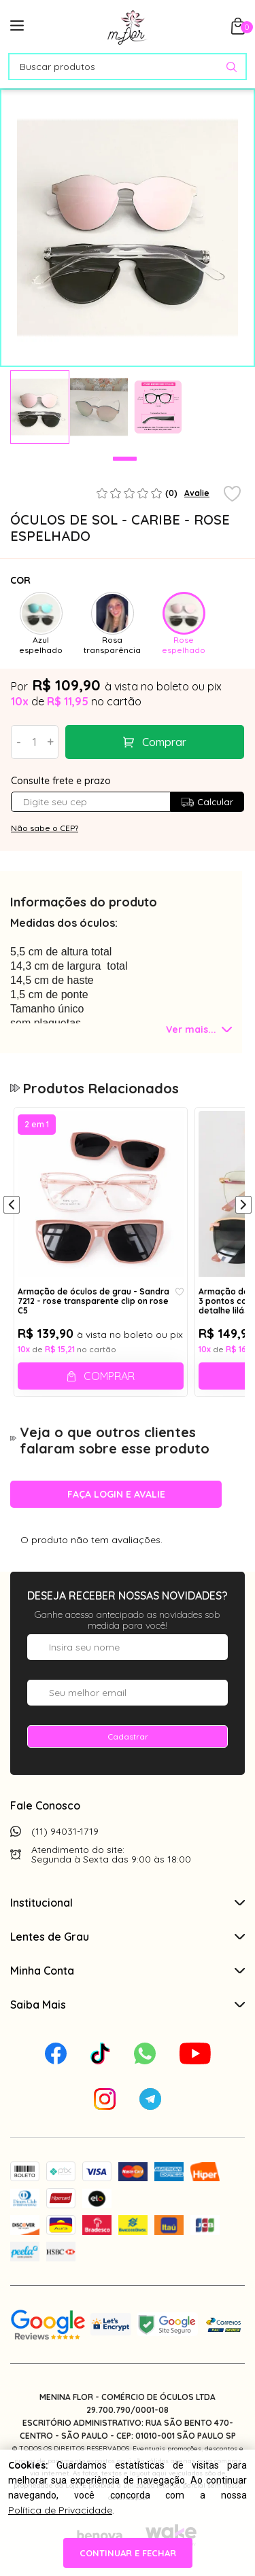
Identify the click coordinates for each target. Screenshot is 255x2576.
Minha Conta (127, 1970)
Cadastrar (127, 1736)
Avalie (196, 493)
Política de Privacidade (60, 2510)
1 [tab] (125, 459)
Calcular (207, 801)
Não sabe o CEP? (44, 828)
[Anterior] (11, 1206)
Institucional (127, 1902)
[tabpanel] (39, 407)
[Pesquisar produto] (231, 67)
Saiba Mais (127, 2004)
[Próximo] (243, 1206)
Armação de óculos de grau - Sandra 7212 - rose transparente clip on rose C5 (93, 1300)
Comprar (164, 742)
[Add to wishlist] (232, 494)
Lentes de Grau (127, 1936)
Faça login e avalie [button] (116, 1494)
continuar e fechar (128, 2552)
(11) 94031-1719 (65, 1831)
